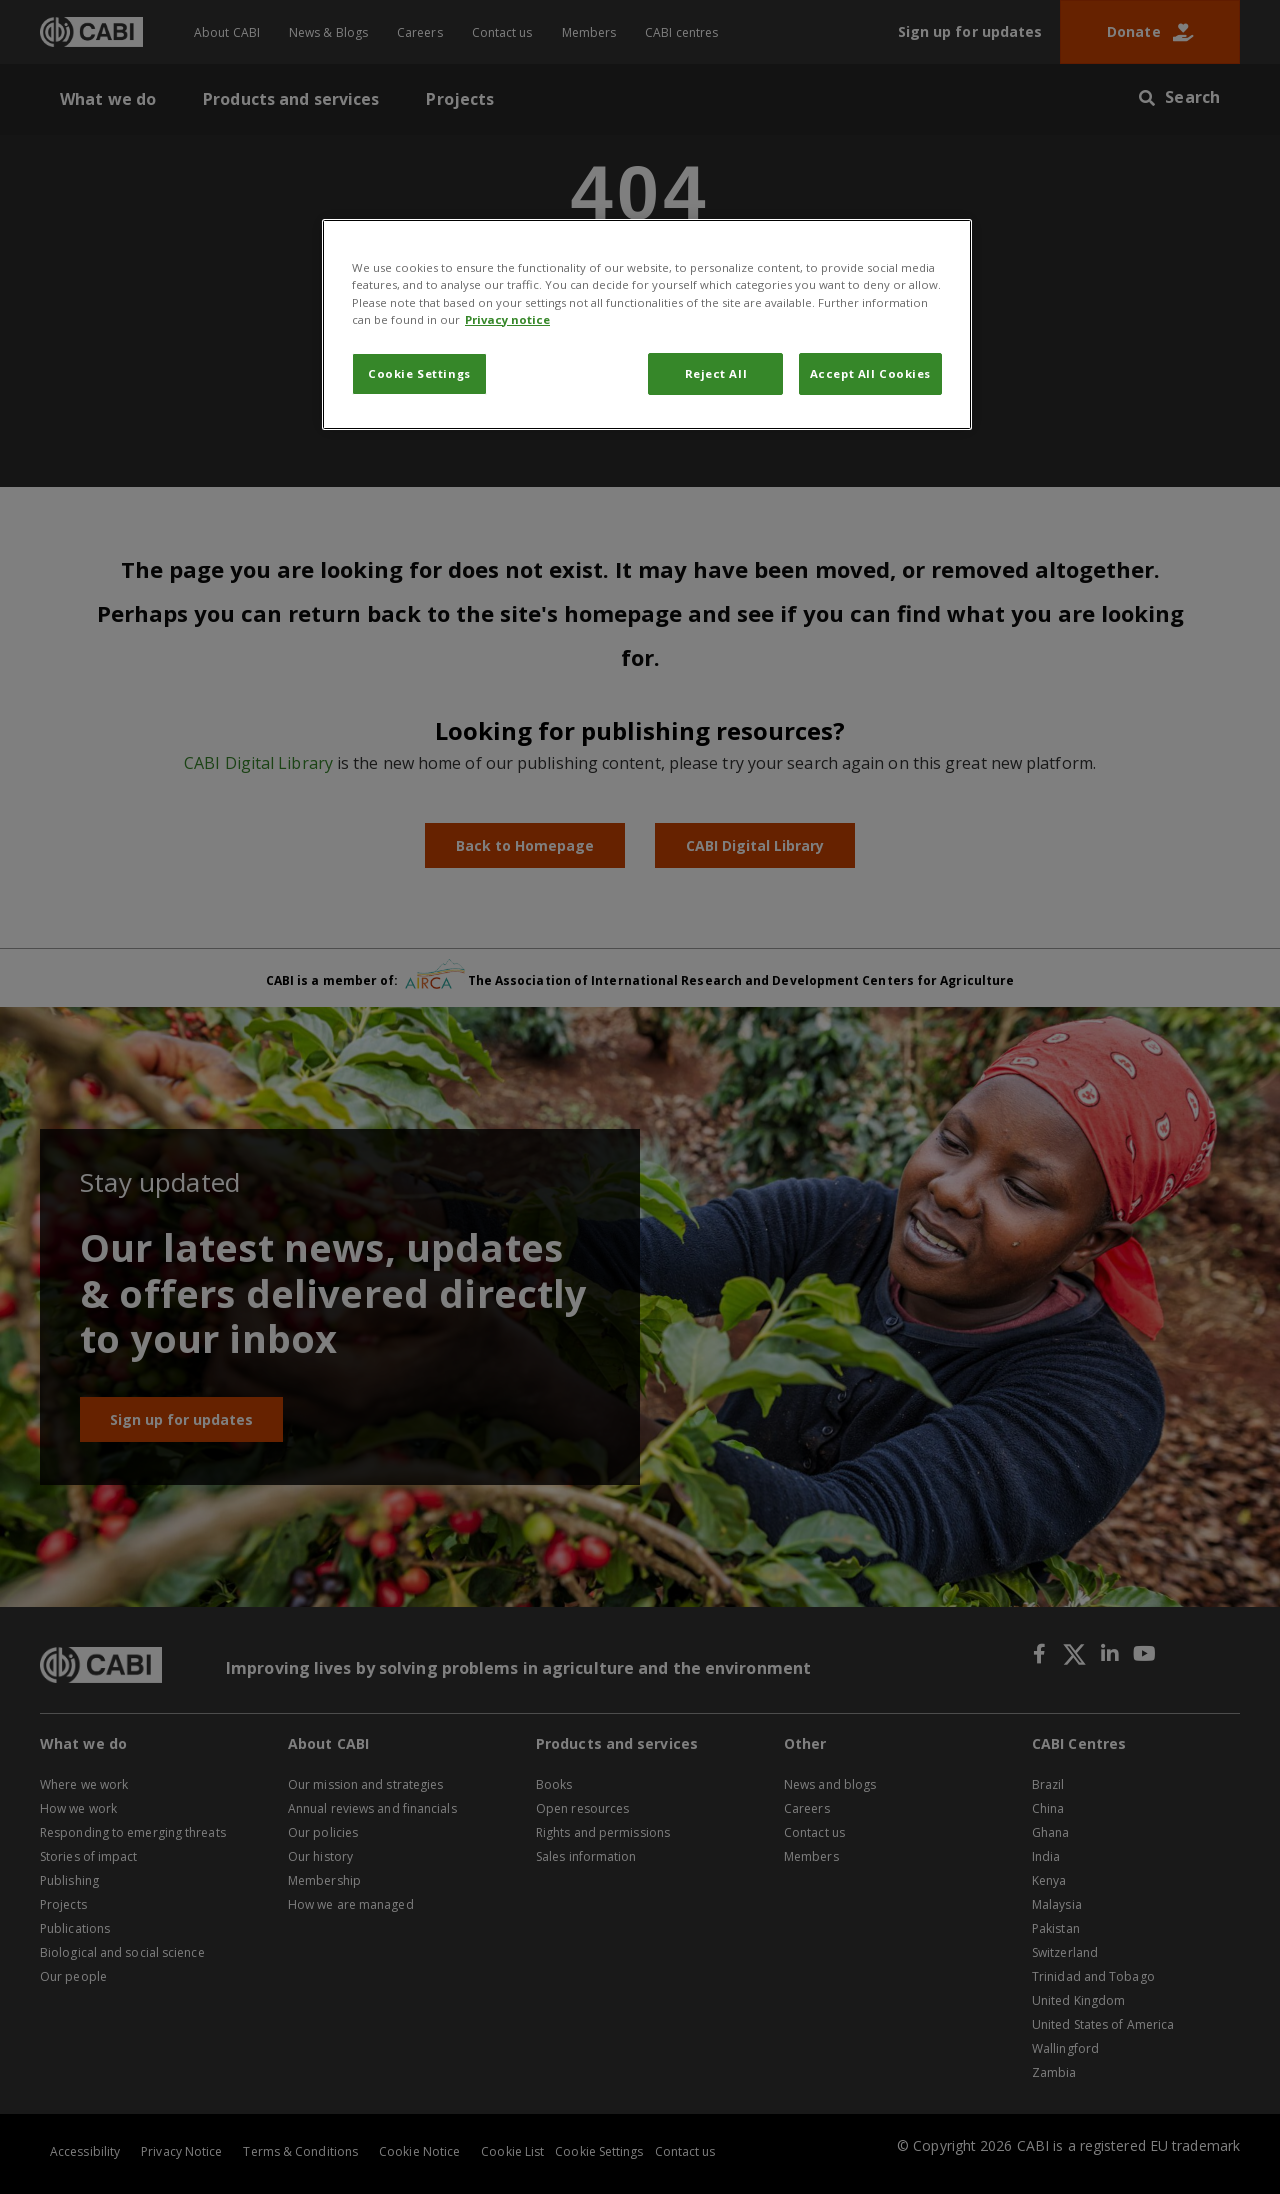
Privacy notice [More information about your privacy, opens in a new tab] (507, 319)
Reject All (716, 373)
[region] (647, 324)
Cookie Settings (419, 373)
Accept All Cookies (870, 373)
